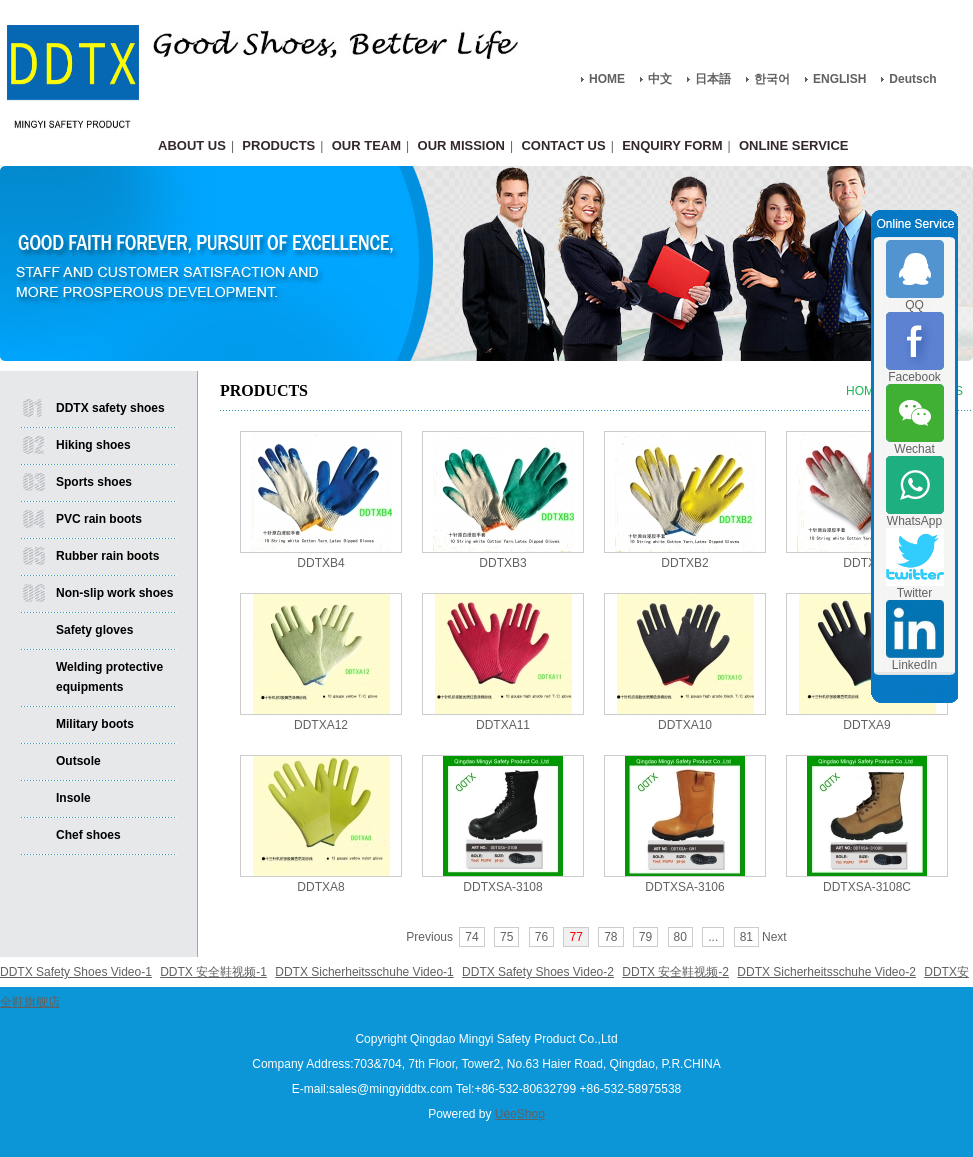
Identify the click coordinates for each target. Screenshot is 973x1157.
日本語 (713, 79)
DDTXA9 (866, 725)
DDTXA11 (503, 725)
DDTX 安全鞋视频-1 (213, 972)
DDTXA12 (321, 725)
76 (541, 937)
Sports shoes (94, 482)
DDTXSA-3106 (684, 887)
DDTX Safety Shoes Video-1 (76, 972)
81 (746, 937)
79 (645, 937)
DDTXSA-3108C (867, 887)
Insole (73, 798)
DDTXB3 (502, 563)
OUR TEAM (366, 145)
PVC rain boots (99, 519)
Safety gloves (94, 630)
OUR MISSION (461, 145)
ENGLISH (839, 79)
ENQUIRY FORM (672, 145)
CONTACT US (563, 145)
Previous (429, 937)
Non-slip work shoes (114, 593)
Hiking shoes (93, 445)
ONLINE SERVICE (794, 145)
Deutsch (912, 79)
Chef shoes (88, 835)
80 (680, 937)
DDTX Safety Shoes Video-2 (538, 972)
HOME (607, 79)
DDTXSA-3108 (502, 887)
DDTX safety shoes (110, 408)
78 (610, 937)
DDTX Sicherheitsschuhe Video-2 (826, 972)
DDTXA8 (320, 887)
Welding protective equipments (109, 677)
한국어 (772, 79)
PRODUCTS (278, 145)
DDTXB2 (684, 563)
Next (774, 937)
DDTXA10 (685, 725)
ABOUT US (192, 145)
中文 (660, 79)
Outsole (78, 761)
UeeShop (520, 1114)
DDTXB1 (866, 563)
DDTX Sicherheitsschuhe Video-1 (364, 972)
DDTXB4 (320, 563)
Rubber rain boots (107, 556)
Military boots (95, 724)
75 (506, 937)
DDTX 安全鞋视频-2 (675, 972)
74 (471, 937)
